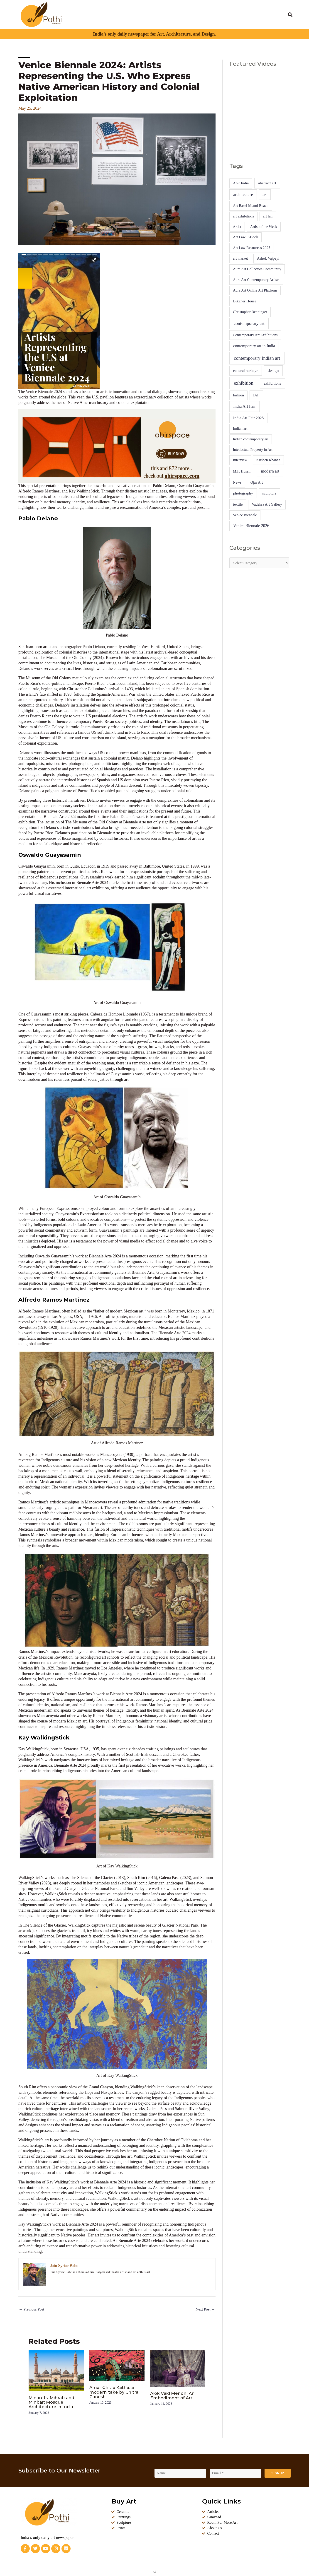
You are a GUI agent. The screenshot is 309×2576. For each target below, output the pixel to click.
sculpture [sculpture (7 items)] (269, 493)
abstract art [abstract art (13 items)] (267, 183)
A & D (160, 9)
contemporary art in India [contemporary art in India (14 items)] (254, 346)
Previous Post (33, 2309)
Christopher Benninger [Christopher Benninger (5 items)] (250, 312)
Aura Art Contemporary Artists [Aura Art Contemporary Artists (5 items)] (256, 279)
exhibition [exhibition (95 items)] (243, 383)
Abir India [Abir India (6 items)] (241, 183)
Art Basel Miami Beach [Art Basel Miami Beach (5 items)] (250, 205)
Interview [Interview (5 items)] (240, 460)
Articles (121, 9)
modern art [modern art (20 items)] (270, 471)
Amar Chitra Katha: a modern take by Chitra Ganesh (115, 2392)
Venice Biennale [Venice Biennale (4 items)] (245, 515)
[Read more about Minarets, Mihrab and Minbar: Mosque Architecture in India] (56, 2371)
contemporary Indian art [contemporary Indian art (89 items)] (257, 358)
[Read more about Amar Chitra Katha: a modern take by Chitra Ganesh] (117, 2366)
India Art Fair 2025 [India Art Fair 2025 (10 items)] (248, 418)
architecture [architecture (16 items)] (243, 194)
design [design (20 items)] (273, 370)
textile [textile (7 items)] (238, 504)
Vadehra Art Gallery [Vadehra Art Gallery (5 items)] (267, 504)
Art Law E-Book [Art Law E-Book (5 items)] (245, 237)
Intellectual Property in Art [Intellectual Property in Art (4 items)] (252, 449)
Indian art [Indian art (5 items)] (240, 428)
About (90, 9)
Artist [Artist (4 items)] (237, 227)
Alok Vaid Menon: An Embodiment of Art (174, 2396)
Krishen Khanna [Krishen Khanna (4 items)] (268, 460)
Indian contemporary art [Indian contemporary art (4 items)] (250, 439)
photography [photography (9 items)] (243, 493)
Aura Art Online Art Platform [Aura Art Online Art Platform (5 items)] (255, 290)
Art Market (142, 9)
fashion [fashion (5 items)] (238, 395)
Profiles (105, 9)
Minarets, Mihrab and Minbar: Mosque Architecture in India (53, 2402)
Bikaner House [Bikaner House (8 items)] (244, 301)
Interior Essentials (226, 9)
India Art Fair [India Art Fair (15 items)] (244, 406)
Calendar (252, 9)
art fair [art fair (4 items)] (268, 216)
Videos (174, 9)
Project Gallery (197, 9)
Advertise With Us (252, 19)
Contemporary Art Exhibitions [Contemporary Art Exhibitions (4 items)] (255, 335)
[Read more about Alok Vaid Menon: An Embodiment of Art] (177, 2368)
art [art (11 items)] (264, 194)
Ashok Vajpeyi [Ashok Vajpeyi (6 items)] (268, 258)
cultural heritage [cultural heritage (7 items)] (245, 371)
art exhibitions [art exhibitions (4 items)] (243, 216)
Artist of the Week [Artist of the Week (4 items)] (263, 227)
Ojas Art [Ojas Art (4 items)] (256, 482)
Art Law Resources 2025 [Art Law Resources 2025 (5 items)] (251, 248)
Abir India (271, 9)
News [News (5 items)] (237, 482)
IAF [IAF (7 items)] (256, 395)
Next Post (204, 2309)
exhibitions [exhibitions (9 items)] (272, 383)
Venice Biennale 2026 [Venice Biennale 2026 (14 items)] (251, 525)
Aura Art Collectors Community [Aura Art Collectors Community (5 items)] (257, 269)
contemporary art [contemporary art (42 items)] (249, 323)
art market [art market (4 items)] (240, 258)
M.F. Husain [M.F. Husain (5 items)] (242, 471)
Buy (274, 19)
